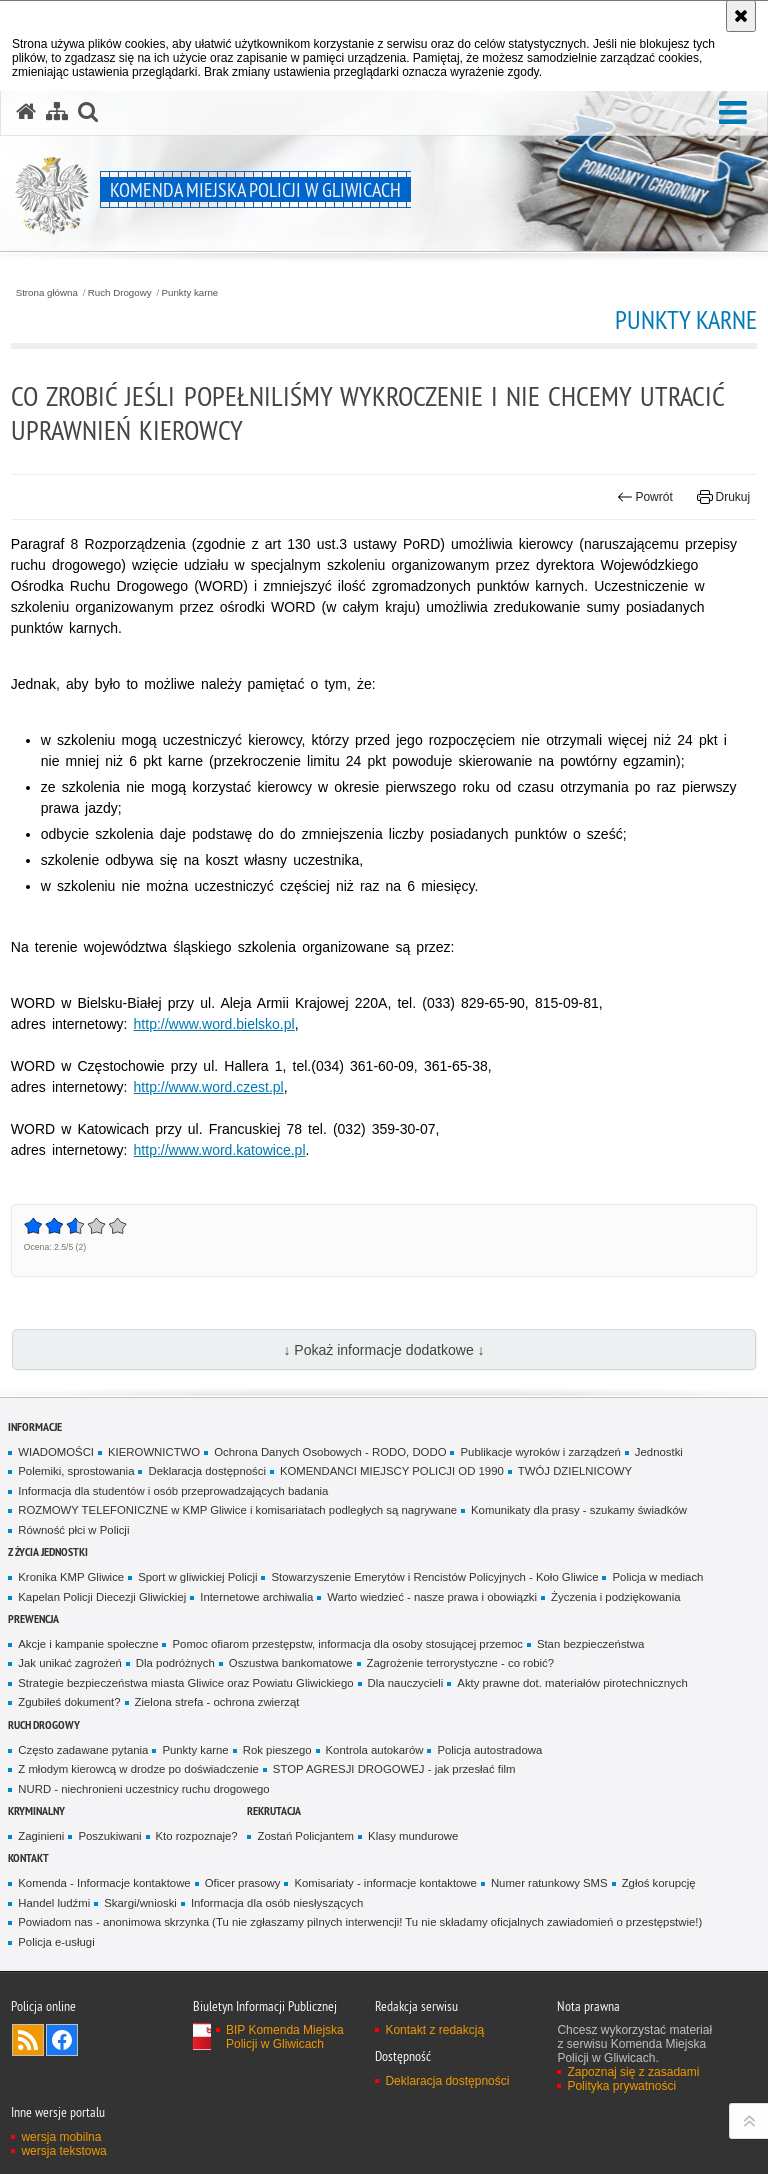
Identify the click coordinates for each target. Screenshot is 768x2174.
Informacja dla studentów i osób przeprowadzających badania (173, 1491)
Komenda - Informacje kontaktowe (104, 1883)
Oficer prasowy (243, 1883)
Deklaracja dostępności (206, 1471)
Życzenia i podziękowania (615, 1597)
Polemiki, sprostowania (76, 1471)
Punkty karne (190, 293)
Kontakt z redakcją (434, 2030)
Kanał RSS (28, 2040)
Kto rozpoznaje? (197, 1836)
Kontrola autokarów (375, 1750)
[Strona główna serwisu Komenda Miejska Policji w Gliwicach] (26, 112)
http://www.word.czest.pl (209, 1087)
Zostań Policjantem (305, 1836)
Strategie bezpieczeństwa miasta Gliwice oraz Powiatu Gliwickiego (185, 1683)
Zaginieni (41, 1836)
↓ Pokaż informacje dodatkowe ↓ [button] (383, 1350)
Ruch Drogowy (120, 293)
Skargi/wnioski (140, 1903)
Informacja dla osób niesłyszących (277, 1903)
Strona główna (47, 293)
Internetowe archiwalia (256, 1597)
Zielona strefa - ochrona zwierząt (217, 1702)
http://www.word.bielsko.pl (214, 1024)
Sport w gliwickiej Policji (197, 1577)
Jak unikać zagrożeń (70, 1663)
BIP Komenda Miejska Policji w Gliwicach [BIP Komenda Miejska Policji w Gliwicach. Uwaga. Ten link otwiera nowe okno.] (285, 2037)
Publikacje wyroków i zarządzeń (540, 1452)
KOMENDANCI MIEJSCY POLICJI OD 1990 (392, 1471)
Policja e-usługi (56, 1942)
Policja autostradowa (489, 1750)
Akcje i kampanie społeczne (88, 1644)
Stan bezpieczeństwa (590, 1644)
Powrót (645, 497)
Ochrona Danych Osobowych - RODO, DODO (330, 1452)
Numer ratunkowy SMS (549, 1883)
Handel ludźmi (54, 1903)
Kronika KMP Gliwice (71, 1577)
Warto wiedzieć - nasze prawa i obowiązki (432, 1597)
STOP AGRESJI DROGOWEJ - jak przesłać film (394, 1769)
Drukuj (723, 497)
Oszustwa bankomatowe (291, 1663)
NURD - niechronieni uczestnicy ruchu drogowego (143, 1789)
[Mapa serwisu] (57, 112)
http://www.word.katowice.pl (220, 1150)
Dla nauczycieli (406, 1683)
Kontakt (28, 1857)
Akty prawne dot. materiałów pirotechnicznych (572, 1683)
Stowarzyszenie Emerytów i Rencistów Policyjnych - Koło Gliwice (434, 1577)
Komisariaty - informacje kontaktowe (385, 1883)
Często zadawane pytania (83, 1750)
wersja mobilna (61, 2137)
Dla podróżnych (175, 1663)
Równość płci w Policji (73, 1530)
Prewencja (33, 1618)
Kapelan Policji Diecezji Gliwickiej (102, 1597)
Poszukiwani (109, 1836)
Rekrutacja (274, 1810)
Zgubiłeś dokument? (69, 1702)
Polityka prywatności (621, 2086)
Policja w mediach (657, 1577)
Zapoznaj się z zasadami (633, 2072)
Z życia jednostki (48, 1551)
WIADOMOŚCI (56, 1452)
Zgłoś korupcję (659, 1883)
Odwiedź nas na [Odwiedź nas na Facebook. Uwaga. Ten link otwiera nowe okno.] (62, 2040)
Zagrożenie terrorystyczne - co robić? (461, 1663)
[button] (733, 113)
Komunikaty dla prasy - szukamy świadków (579, 1510)
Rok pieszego (277, 1750)
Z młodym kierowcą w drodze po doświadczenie (138, 1769)
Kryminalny (36, 1810)
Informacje (35, 1426)
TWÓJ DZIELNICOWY (575, 1471)
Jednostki (659, 1452)
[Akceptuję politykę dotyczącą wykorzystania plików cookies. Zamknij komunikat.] (741, 16)
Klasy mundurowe (413, 1836)
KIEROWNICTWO (154, 1452)
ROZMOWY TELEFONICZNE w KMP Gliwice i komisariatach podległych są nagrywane (237, 1510)
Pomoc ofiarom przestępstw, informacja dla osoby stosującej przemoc (347, 1644)
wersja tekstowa (63, 2151)
